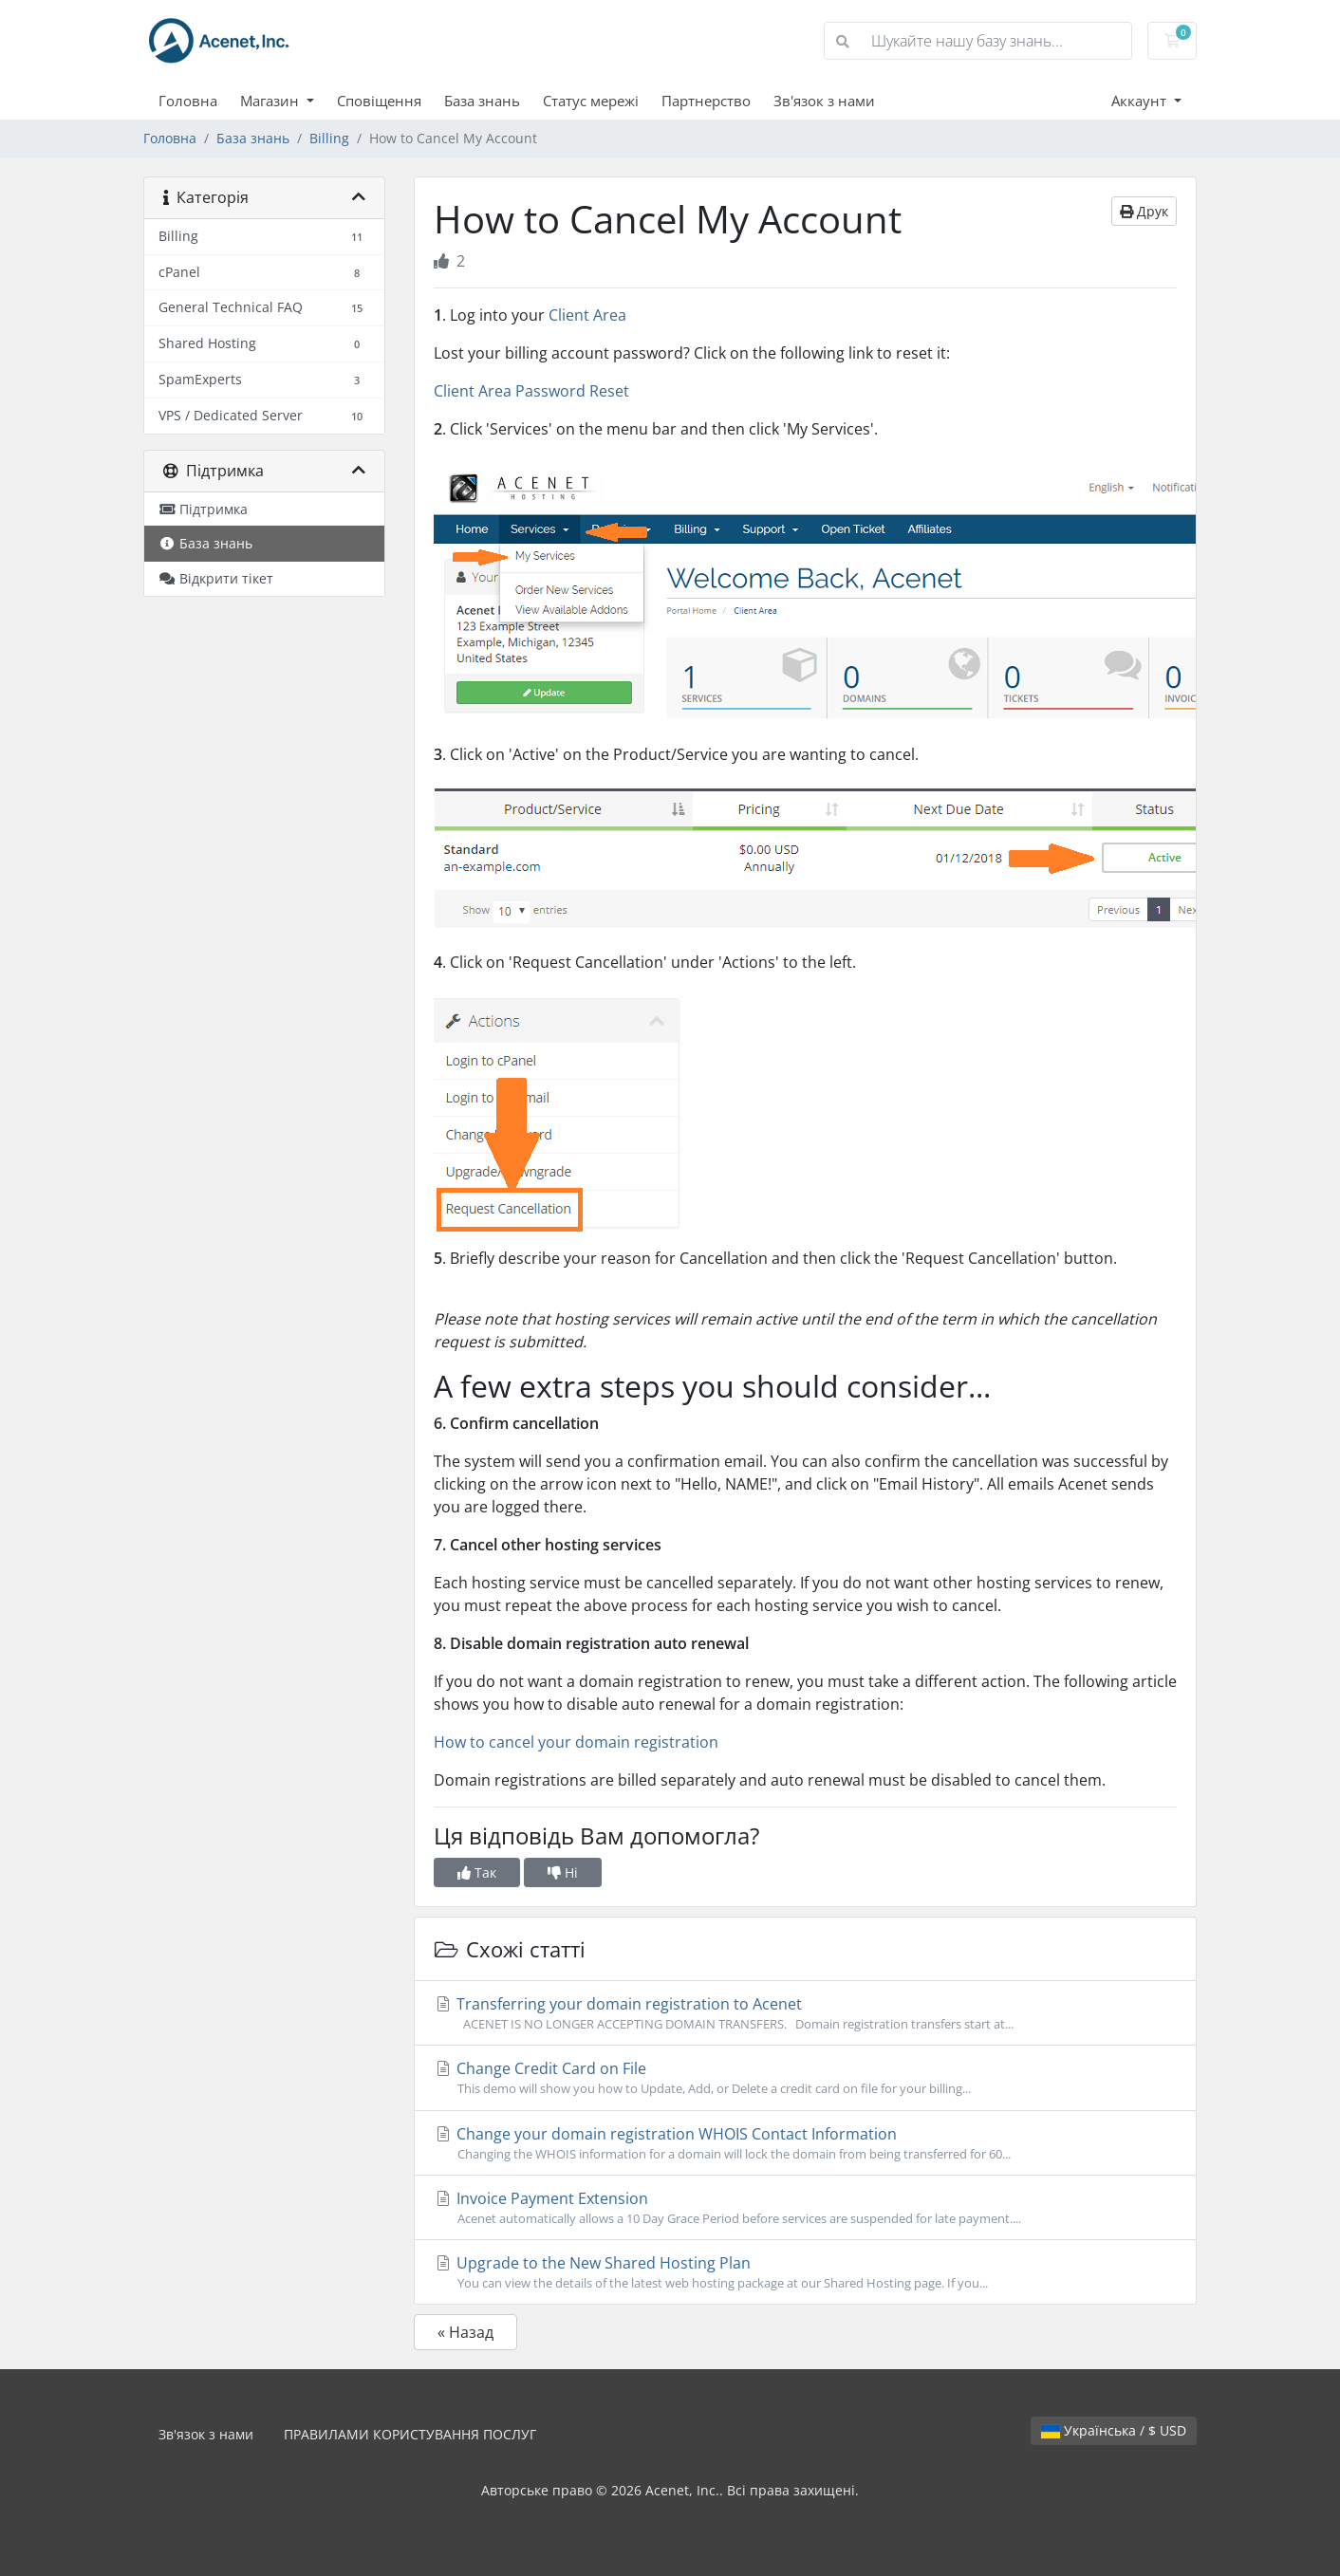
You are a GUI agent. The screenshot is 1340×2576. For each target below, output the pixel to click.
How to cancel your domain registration (576, 1742)
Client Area (587, 315)
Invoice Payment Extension (805, 2208)
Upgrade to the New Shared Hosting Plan (805, 2272)
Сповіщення (379, 100)
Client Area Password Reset (531, 390)
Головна (187, 100)
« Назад (465, 2332)
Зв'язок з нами (824, 100)
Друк (1144, 211)
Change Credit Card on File (805, 2078)
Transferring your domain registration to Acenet (805, 2013)
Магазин (271, 100)
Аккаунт (1140, 100)
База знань (482, 100)
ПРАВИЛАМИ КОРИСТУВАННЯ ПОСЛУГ (410, 2434)
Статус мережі (591, 100)
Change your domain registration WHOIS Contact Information (805, 2143)
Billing (329, 138)
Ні (563, 1872)
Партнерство (706, 100)
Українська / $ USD (1113, 2430)
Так (476, 1872)
